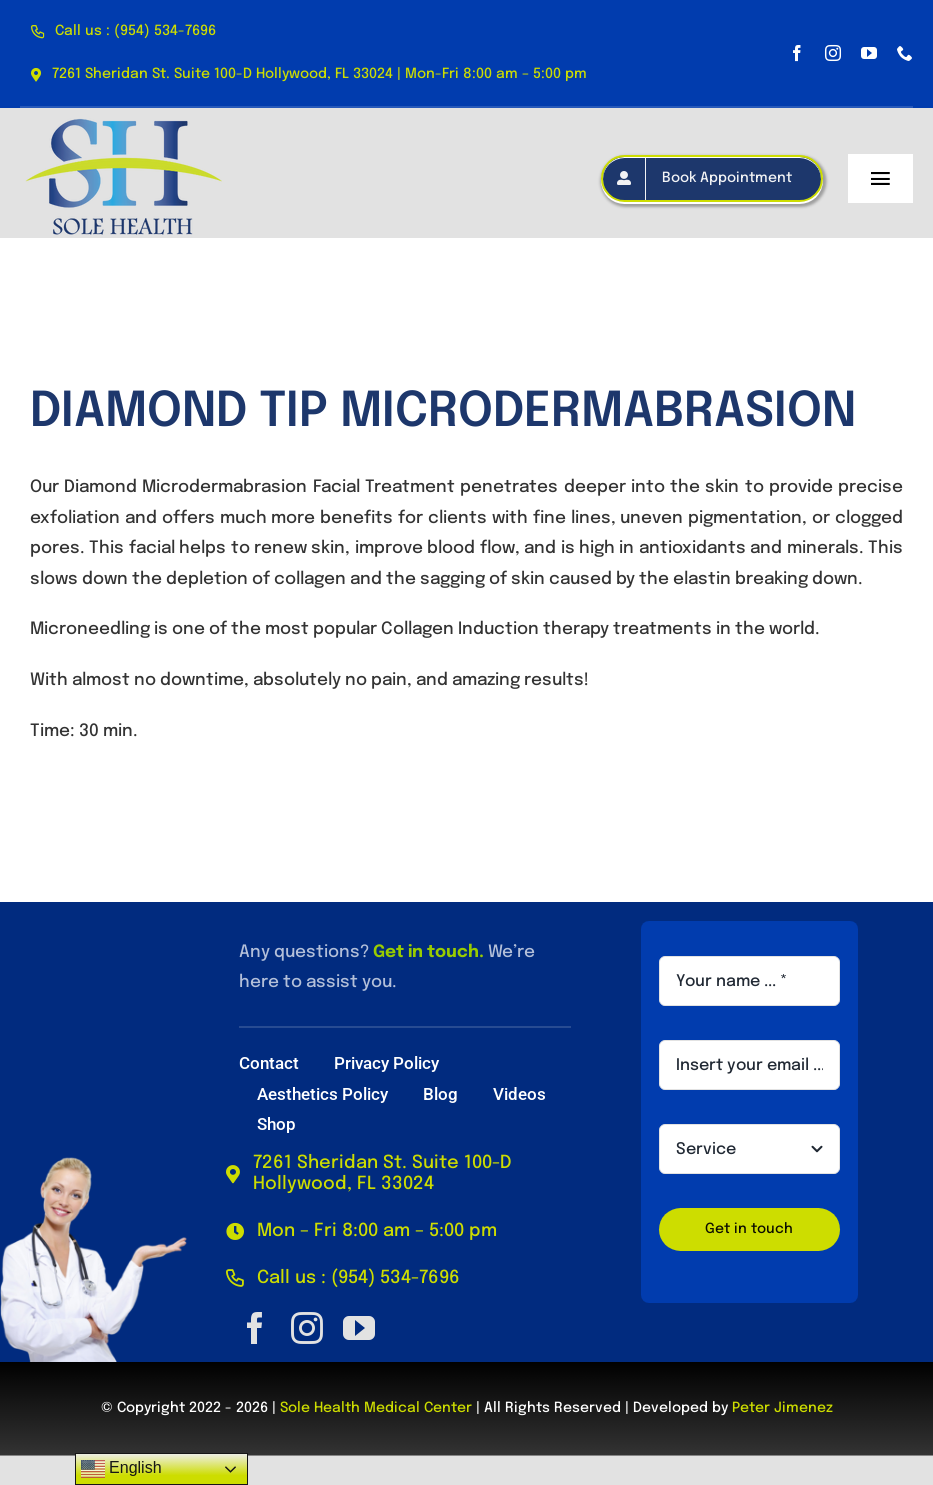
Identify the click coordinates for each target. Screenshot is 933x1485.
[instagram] (833, 53)
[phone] (905, 53)
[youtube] (869, 53)
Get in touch (426, 952)
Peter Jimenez (782, 1408)
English (121, 1469)
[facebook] (797, 53)
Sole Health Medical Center (376, 1408)
